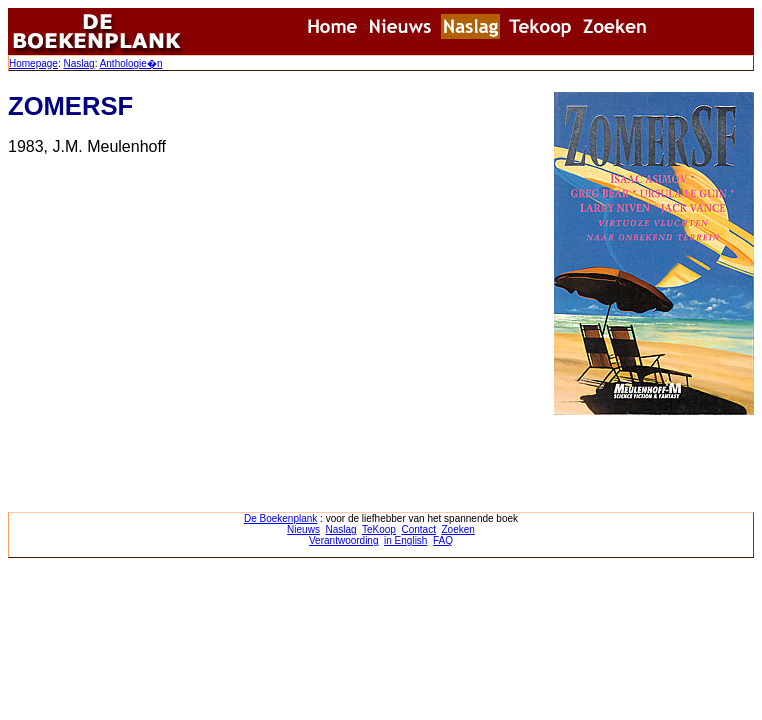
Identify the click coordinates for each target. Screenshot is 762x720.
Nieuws (303, 529)
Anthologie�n (131, 63)
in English (405, 540)
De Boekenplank (280, 518)
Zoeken (458, 529)
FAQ (443, 540)
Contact (418, 529)
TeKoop (379, 529)
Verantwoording (344, 540)
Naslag (78, 63)
